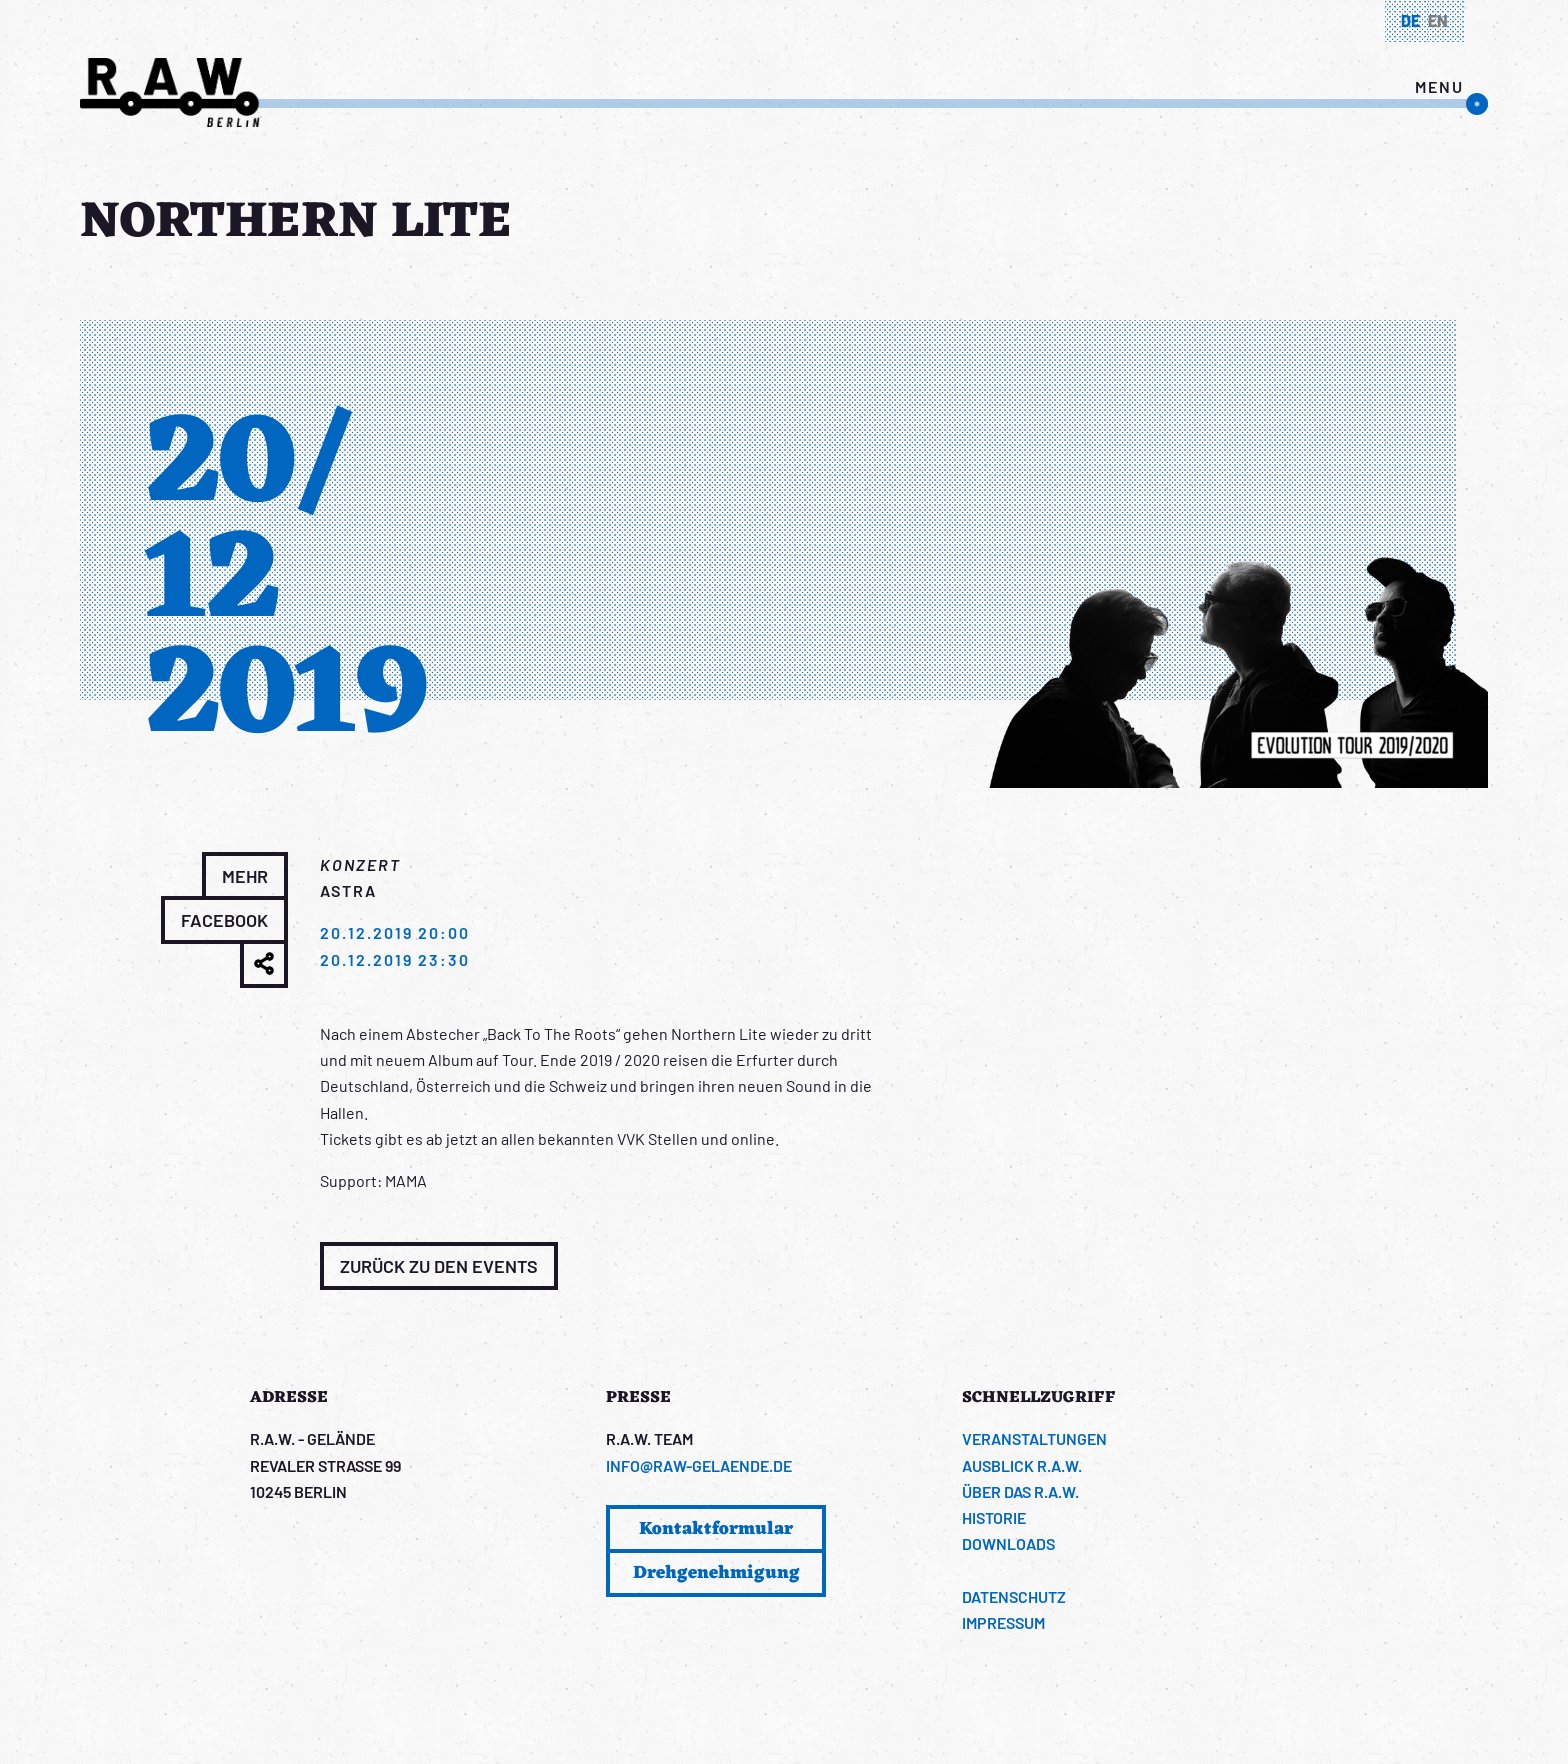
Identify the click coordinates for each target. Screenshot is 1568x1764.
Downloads (1008, 1543)
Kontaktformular (716, 1529)
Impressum (1003, 1622)
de (1410, 20)
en (1438, 20)
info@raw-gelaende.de (699, 1465)
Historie (994, 1517)
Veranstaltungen (1034, 1438)
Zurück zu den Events (439, 1266)
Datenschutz (1014, 1596)
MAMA (406, 1180)
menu (1439, 86)
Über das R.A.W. (1020, 1491)
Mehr (245, 876)
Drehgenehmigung (716, 1573)
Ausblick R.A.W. (1022, 1465)
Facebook (224, 920)
